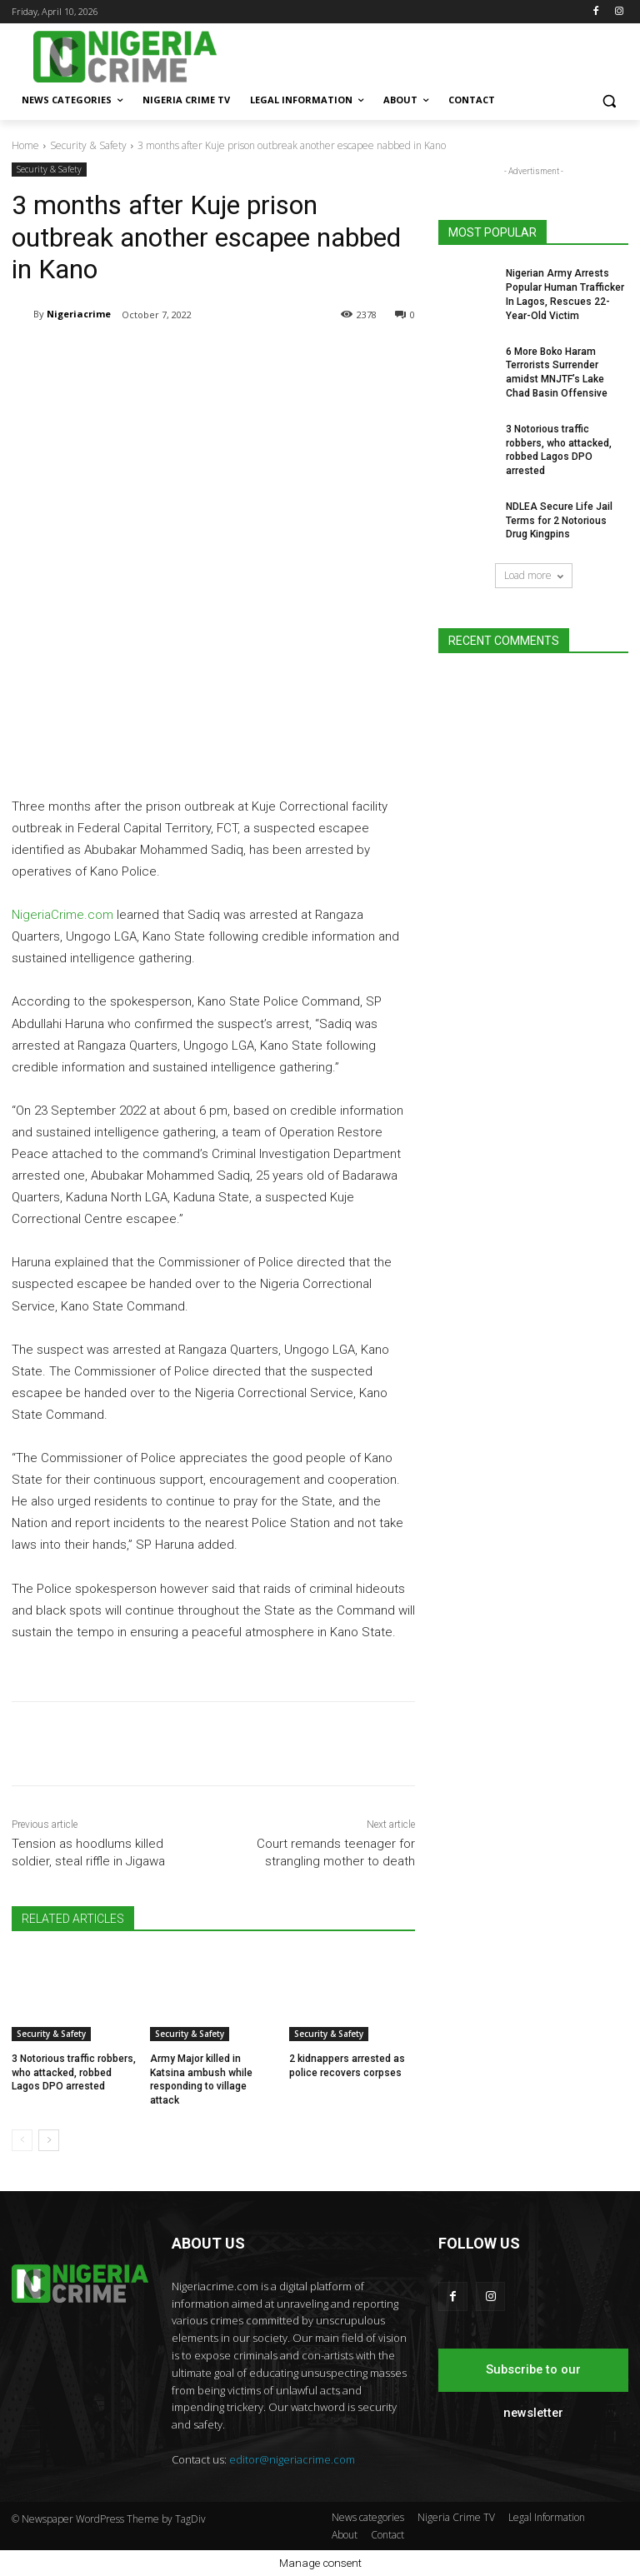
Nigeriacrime (79, 313)
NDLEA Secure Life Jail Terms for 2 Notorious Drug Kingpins (559, 521)
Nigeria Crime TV (456, 2517)
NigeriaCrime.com (62, 914)
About (345, 2535)
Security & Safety (88, 145)
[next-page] (48, 2140)
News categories (368, 2517)
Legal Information (546, 2517)
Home (25, 145)
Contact (387, 2535)
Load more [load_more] (533, 575)
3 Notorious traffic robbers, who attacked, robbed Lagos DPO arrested (74, 2073)
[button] (608, 100)
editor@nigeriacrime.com (292, 2459)
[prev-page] (22, 2140)
